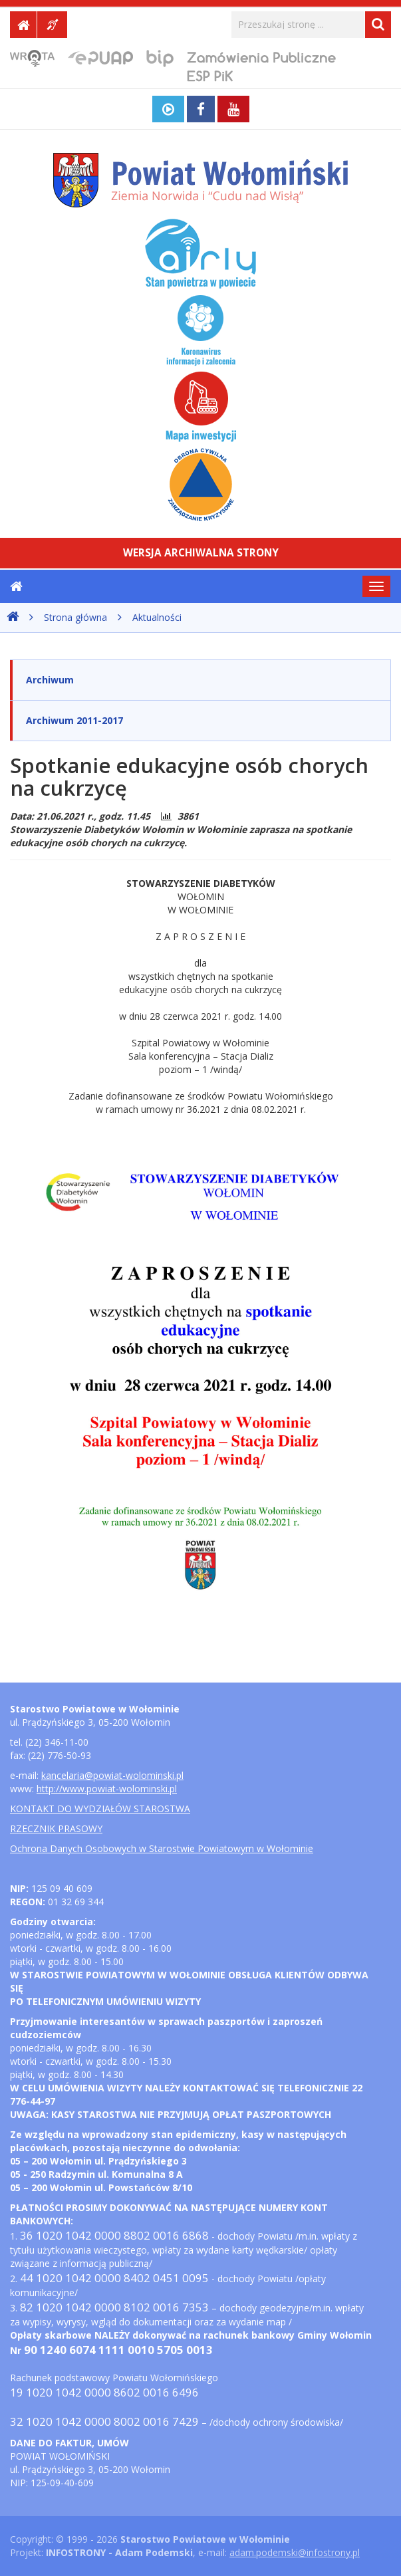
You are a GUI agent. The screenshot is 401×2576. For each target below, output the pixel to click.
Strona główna (75, 617)
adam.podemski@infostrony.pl (294, 2552)
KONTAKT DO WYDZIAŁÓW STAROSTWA (100, 1808)
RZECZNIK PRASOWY (56, 1828)
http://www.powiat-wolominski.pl (107, 1788)
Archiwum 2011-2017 (74, 720)
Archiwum (50, 679)
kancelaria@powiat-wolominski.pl (112, 1775)
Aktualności (157, 617)
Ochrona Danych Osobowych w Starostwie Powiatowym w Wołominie (161, 1848)
